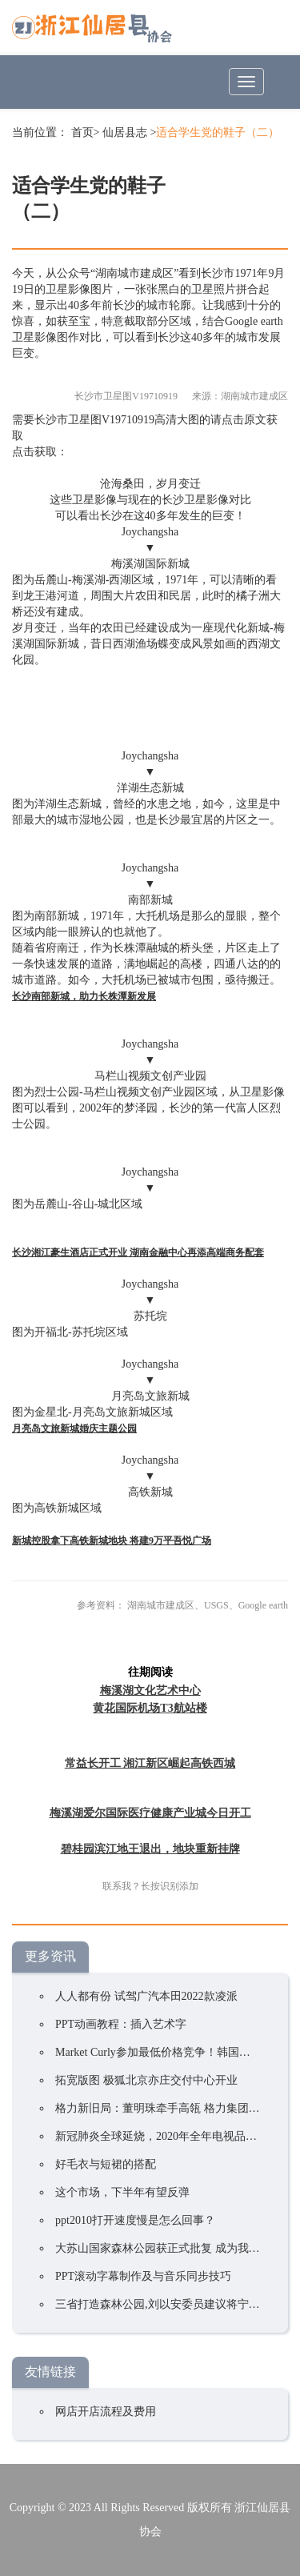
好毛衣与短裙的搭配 (105, 2164)
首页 (82, 132)
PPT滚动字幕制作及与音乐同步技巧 (143, 2276)
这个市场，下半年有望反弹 (122, 2192)
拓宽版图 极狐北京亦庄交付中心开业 (146, 2080)
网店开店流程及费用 (105, 2412)
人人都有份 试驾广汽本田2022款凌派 (146, 1996)
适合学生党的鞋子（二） (217, 132)
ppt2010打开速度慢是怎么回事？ (135, 2220)
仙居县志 (124, 132)
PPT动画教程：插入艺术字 (120, 2024)
